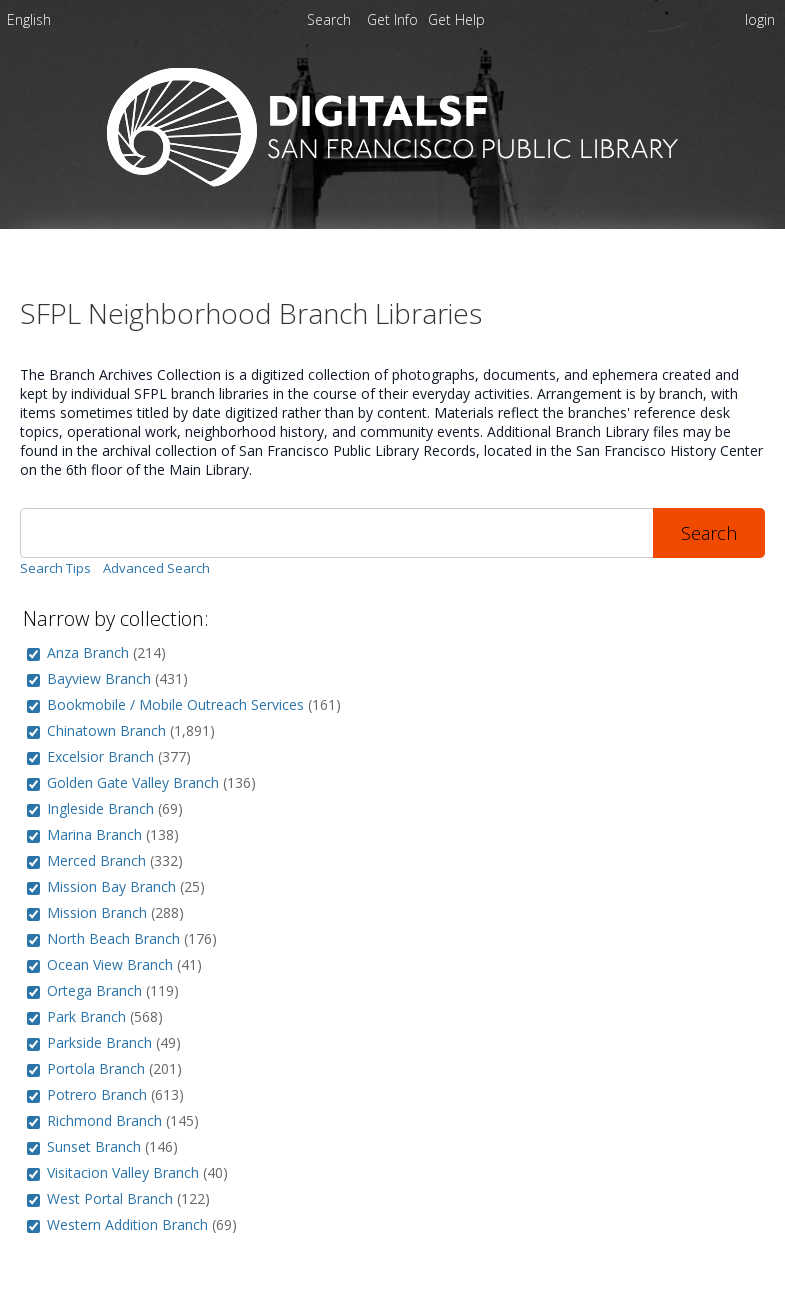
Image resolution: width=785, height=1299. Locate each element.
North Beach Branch (113, 938)
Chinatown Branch (106, 730)
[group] (33, 654)
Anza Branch (88, 652)
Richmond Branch (104, 1120)
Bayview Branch (99, 678)
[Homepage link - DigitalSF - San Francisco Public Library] (392, 181)
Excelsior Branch (100, 756)
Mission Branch (97, 912)
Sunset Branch (94, 1146)
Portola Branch (96, 1068)
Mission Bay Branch (111, 886)
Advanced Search (156, 568)
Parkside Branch (99, 1042)
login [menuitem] (760, 19)
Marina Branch (94, 834)
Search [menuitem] (329, 19)
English (29, 19)
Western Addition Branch (127, 1224)
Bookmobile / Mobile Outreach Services (175, 704)
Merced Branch (96, 860)
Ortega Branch (94, 990)
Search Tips (55, 568)
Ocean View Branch (110, 964)
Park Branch (86, 1016)
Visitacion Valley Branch (123, 1172)
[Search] (336, 533)
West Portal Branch (110, 1198)
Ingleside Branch (100, 808)
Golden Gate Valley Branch (133, 782)
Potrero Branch (97, 1094)
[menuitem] (29, 23)
